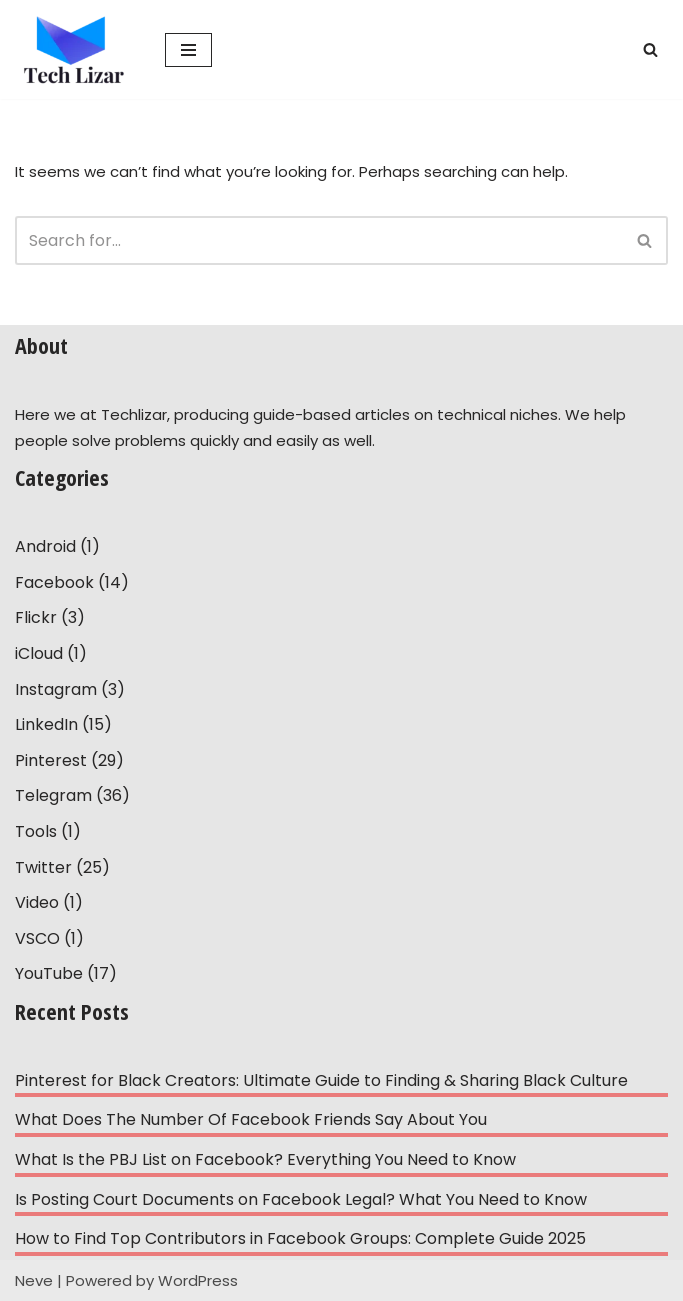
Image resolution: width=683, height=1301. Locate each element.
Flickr (36, 617)
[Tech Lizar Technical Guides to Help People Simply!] (75, 49)
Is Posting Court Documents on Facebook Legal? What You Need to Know (301, 1199)
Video (37, 902)
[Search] (650, 49)
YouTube (49, 973)
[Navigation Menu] (188, 50)
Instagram (56, 689)
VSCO (37, 938)
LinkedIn (46, 724)
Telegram (53, 795)
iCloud (39, 653)
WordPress (198, 1280)
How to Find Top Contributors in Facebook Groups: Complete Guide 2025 (300, 1238)
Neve (34, 1280)
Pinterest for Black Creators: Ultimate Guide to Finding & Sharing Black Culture (321, 1080)
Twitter (43, 867)
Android (45, 546)
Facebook (54, 582)
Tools (36, 831)
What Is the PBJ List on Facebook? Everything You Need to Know (265, 1159)
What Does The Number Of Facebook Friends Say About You (251, 1119)
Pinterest (51, 760)
